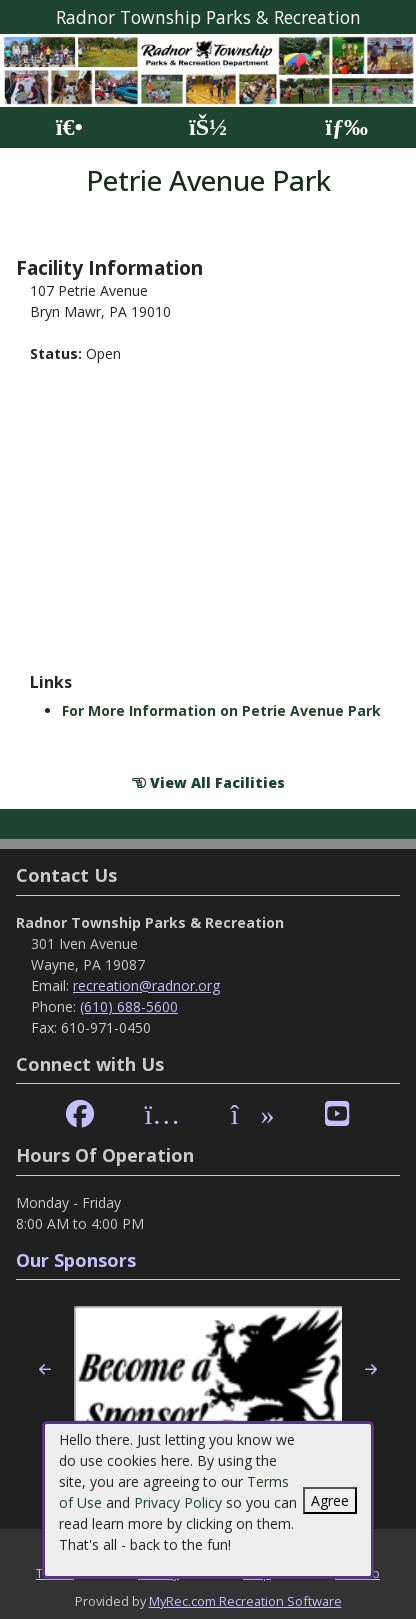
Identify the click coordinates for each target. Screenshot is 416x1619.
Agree (330, 1500)
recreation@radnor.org (146, 985)
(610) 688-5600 (129, 1006)
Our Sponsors (76, 1260)
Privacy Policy (178, 1502)
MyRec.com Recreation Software (245, 1601)
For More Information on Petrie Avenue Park (221, 710)
